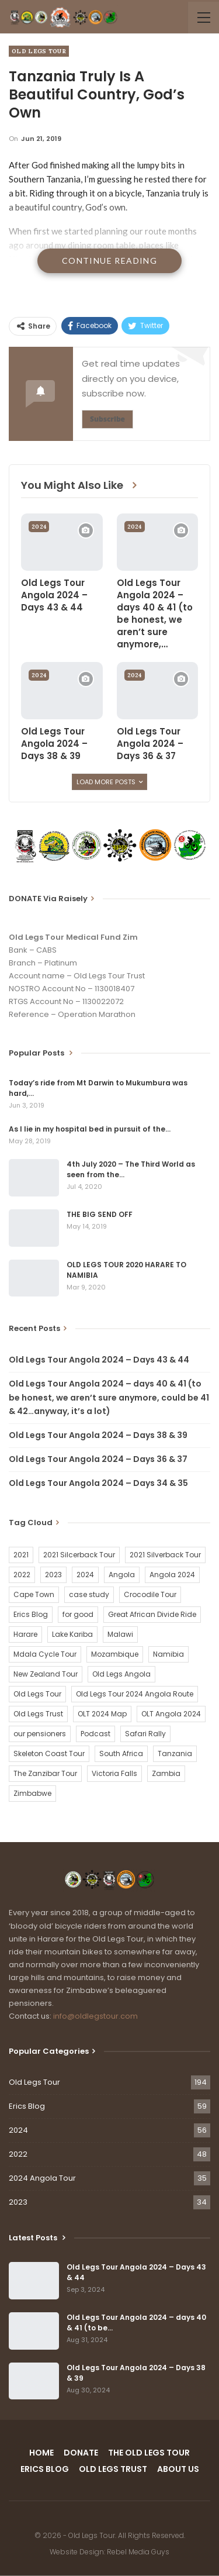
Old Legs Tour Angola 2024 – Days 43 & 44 (99, 1359)
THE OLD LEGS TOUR (149, 2452)
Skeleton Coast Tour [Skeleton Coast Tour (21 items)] (49, 1753)
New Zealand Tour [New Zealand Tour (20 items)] (45, 1674)
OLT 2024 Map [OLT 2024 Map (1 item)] (102, 1714)
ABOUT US (178, 2469)
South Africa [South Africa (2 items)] (121, 1753)
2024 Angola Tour (42, 2178)
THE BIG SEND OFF (100, 1214)
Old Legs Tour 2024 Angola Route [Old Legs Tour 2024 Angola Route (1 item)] (134, 1694)
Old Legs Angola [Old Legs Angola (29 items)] (121, 1674)
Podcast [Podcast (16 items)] (95, 1734)
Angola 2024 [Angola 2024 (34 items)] (172, 1575)
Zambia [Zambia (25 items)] (166, 1773)
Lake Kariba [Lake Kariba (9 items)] (72, 1634)
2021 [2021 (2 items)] (21, 1555)
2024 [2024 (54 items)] (85, 1575)
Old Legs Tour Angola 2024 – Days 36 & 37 (98, 1459)
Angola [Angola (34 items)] (122, 1575)
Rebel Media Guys (138, 2552)
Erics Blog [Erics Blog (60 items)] (30, 1614)
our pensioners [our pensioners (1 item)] (39, 1734)
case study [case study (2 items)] (89, 1594)
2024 (39, 526)
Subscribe (107, 419)
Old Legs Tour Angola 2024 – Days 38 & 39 (98, 1435)
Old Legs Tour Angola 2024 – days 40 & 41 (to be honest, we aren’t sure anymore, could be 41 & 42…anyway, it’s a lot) (109, 1398)
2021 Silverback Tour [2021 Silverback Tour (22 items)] (165, 1555)
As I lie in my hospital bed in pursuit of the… (90, 1129)
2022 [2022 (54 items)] (21, 1575)
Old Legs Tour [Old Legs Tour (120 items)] (37, 1694)
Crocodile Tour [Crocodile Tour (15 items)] (150, 1594)
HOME (41, 2452)
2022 (18, 2154)
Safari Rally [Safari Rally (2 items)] (145, 1734)
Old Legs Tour (39, 51)
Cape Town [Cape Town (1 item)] (33, 1594)
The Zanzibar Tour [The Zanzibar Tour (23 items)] (45, 1773)
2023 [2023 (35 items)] (53, 1575)
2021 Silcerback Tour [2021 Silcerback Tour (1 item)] (79, 1555)
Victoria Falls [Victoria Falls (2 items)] (114, 1773)
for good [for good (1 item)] (77, 1614)
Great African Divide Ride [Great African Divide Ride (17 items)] (152, 1614)
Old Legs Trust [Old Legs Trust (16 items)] (38, 1714)
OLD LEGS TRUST (113, 2469)
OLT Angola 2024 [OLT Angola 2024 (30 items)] (171, 1714)
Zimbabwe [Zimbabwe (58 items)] (32, 1793)
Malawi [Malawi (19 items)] (120, 1634)
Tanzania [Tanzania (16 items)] (175, 1753)
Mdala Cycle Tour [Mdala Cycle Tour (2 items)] (45, 1654)
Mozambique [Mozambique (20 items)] (114, 1654)
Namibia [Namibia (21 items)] (168, 1654)
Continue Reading (109, 260)
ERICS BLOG (44, 2469)
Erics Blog (27, 2106)
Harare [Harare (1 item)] (25, 1634)
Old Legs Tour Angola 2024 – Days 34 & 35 (98, 1483)
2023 (18, 2202)
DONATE (81, 2452)
